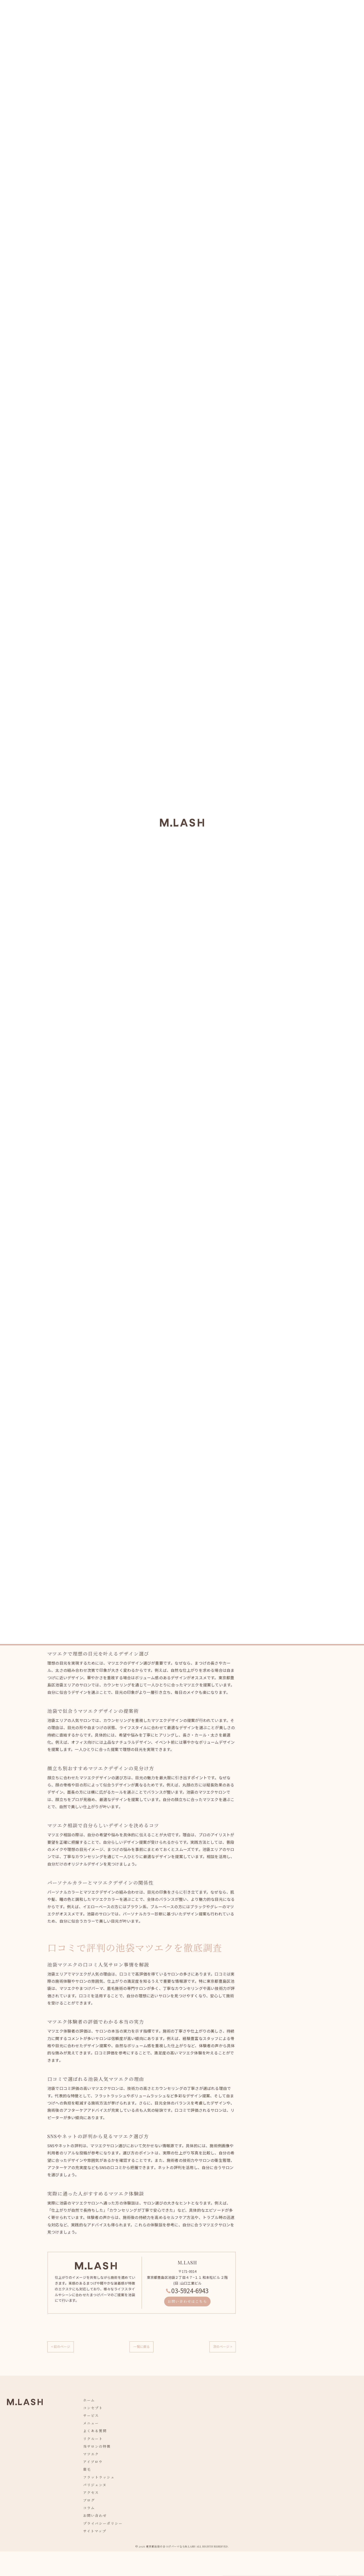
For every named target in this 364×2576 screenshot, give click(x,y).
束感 (289, 408)
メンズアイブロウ (265, 224)
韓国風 (301, 408)
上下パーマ (260, 249)
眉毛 (254, 258)
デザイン (255, 408)
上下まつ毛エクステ (267, 232)
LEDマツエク (261, 173)
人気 (252, 399)
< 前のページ (60, 2346)
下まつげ (286, 417)
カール (299, 399)
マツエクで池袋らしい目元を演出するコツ (143, 360)
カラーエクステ (263, 190)
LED (251, 426)
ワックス (303, 417)
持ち (272, 417)
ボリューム (273, 408)
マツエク (258, 207)
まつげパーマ (280, 399)
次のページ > (222, 2346)
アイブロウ (259, 182)
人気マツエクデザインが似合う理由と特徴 (143, 368)
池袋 (263, 399)
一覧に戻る (141, 2346)
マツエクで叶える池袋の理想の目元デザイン (136, 351)
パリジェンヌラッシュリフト (274, 199)
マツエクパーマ (263, 215)
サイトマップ (94, 2531)
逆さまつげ (256, 417)
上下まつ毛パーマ (265, 241)
